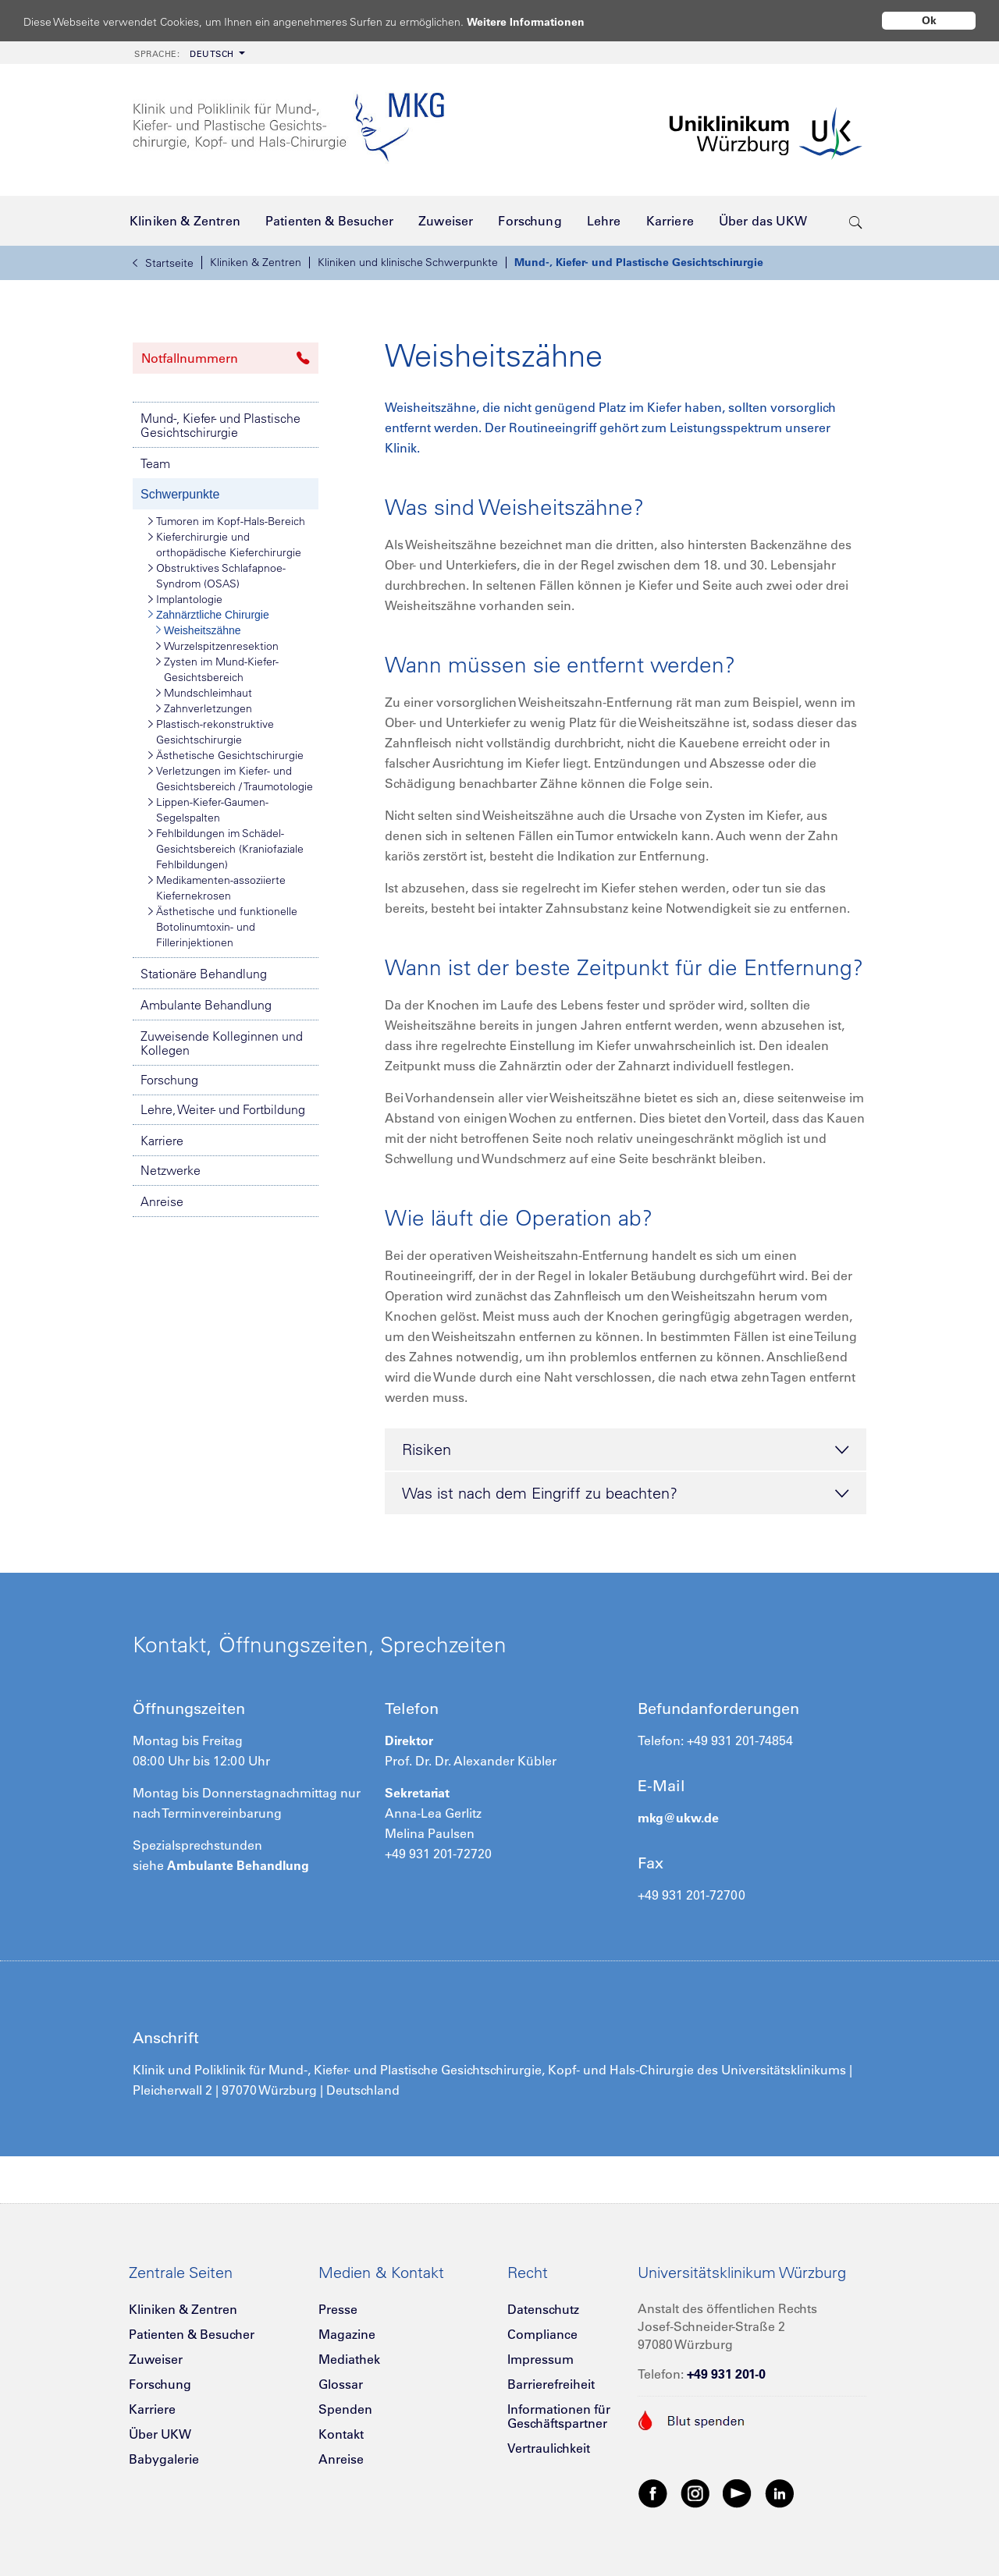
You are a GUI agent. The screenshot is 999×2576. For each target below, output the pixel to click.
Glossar (340, 2384)
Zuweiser (156, 2359)
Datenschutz (543, 2309)
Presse (337, 2309)
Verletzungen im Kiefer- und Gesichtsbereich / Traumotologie (230, 778)
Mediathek (349, 2359)
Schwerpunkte (179, 494)
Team (155, 463)
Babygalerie (164, 2459)
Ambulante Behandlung (206, 1005)
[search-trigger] (856, 221)
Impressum (540, 2359)
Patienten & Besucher (191, 2334)
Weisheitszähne (198, 630)
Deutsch (184, 53)
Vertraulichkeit (548, 2448)
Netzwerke (170, 1170)
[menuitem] (188, 52)
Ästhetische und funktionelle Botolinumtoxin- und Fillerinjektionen (222, 926)
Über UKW (160, 2434)
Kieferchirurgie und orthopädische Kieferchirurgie (224, 544)
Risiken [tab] (625, 1450)
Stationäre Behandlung (203, 973)
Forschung (169, 1080)
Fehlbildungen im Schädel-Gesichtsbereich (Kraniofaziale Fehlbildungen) (226, 848)
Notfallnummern (225, 358)
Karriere (161, 1140)
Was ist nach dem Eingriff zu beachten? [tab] (625, 1494)
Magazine (346, 2334)
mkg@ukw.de (678, 1818)
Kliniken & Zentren (255, 262)
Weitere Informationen (540, 21)
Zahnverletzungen (204, 708)
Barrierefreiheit (551, 2384)
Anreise (161, 1201)
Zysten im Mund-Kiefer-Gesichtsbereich (217, 669)
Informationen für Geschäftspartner (558, 2416)
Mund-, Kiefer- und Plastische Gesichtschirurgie (638, 262)
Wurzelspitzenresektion (217, 646)
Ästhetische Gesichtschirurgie (226, 755)
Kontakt (341, 2434)
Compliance (542, 2334)
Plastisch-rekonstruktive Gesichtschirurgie (211, 731)
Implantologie (185, 599)
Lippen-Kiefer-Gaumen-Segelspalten (208, 809)
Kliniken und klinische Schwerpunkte (408, 262)
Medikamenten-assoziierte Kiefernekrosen (217, 887)
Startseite (163, 263)
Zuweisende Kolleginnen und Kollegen (221, 1043)
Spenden (345, 2409)
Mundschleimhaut (204, 693)
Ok (929, 20)
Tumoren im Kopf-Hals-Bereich (226, 521)
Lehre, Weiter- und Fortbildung (222, 1109)
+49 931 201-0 (726, 2374)
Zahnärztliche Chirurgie (208, 615)
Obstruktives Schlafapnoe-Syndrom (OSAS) (217, 575)
